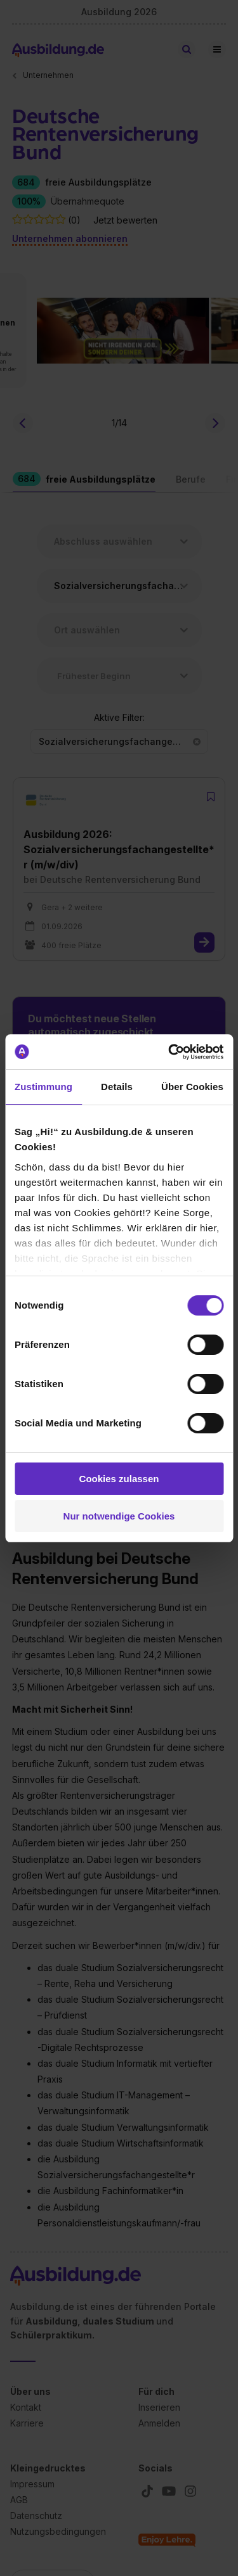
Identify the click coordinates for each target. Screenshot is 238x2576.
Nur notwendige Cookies (119, 1516)
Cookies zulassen (119, 1478)
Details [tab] (117, 1086)
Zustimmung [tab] (43, 1086)
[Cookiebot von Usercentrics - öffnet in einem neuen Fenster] (169, 1052)
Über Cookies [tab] (192, 1086)
